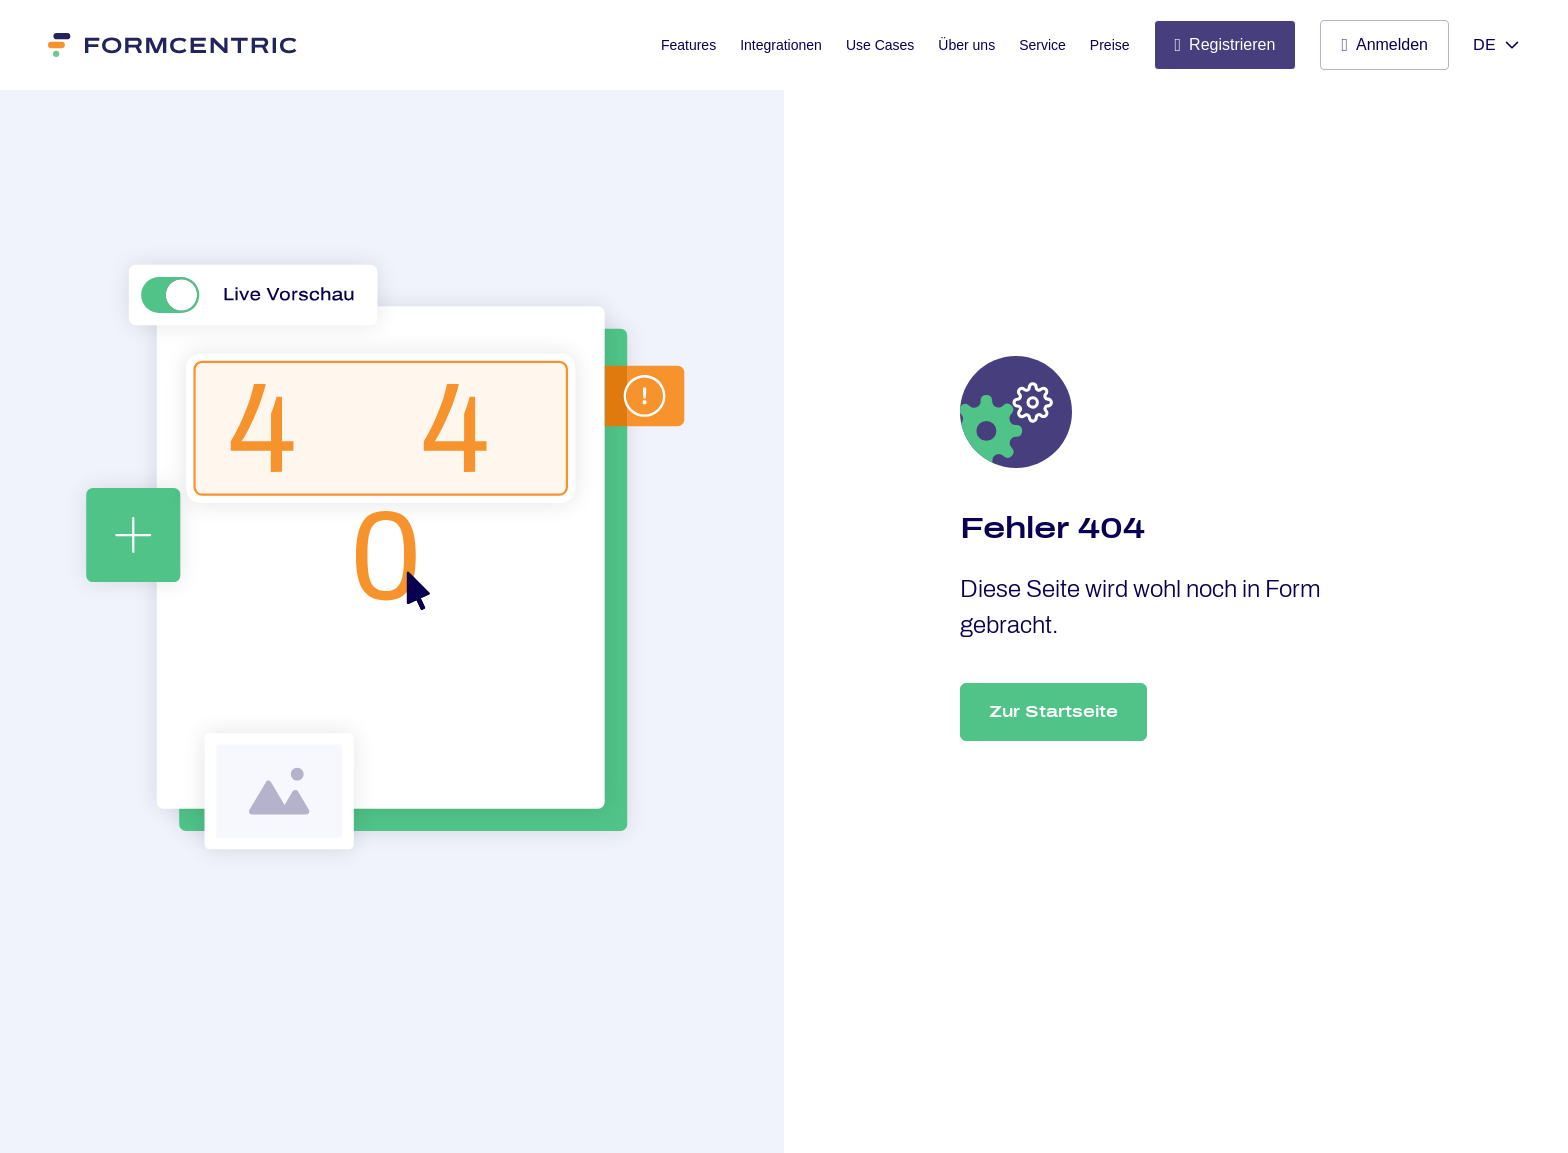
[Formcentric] (173, 45)
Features (688, 45)
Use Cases (880, 45)
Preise (1110, 45)
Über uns (966, 45)
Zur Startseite (1053, 711)
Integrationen (781, 45)
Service (1042, 45)
